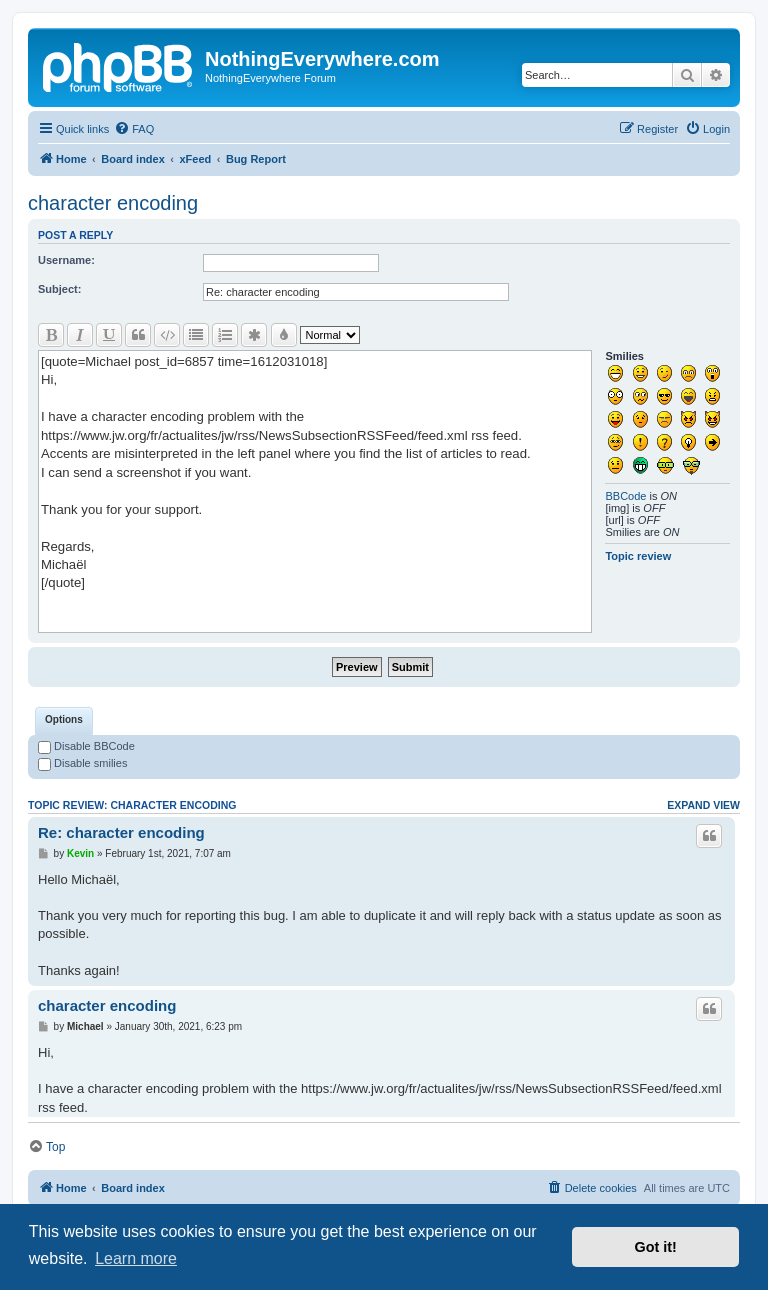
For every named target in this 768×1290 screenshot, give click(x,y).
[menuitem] (134, 129)
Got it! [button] (656, 1247)
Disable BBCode (86, 746)
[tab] (64, 721)
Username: (66, 260)
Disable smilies (82, 763)
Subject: (59, 289)
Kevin (80, 853)
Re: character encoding (121, 832)
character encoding (113, 203)
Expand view (703, 805)
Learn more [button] (136, 1258)
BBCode (625, 496)
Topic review (638, 556)
